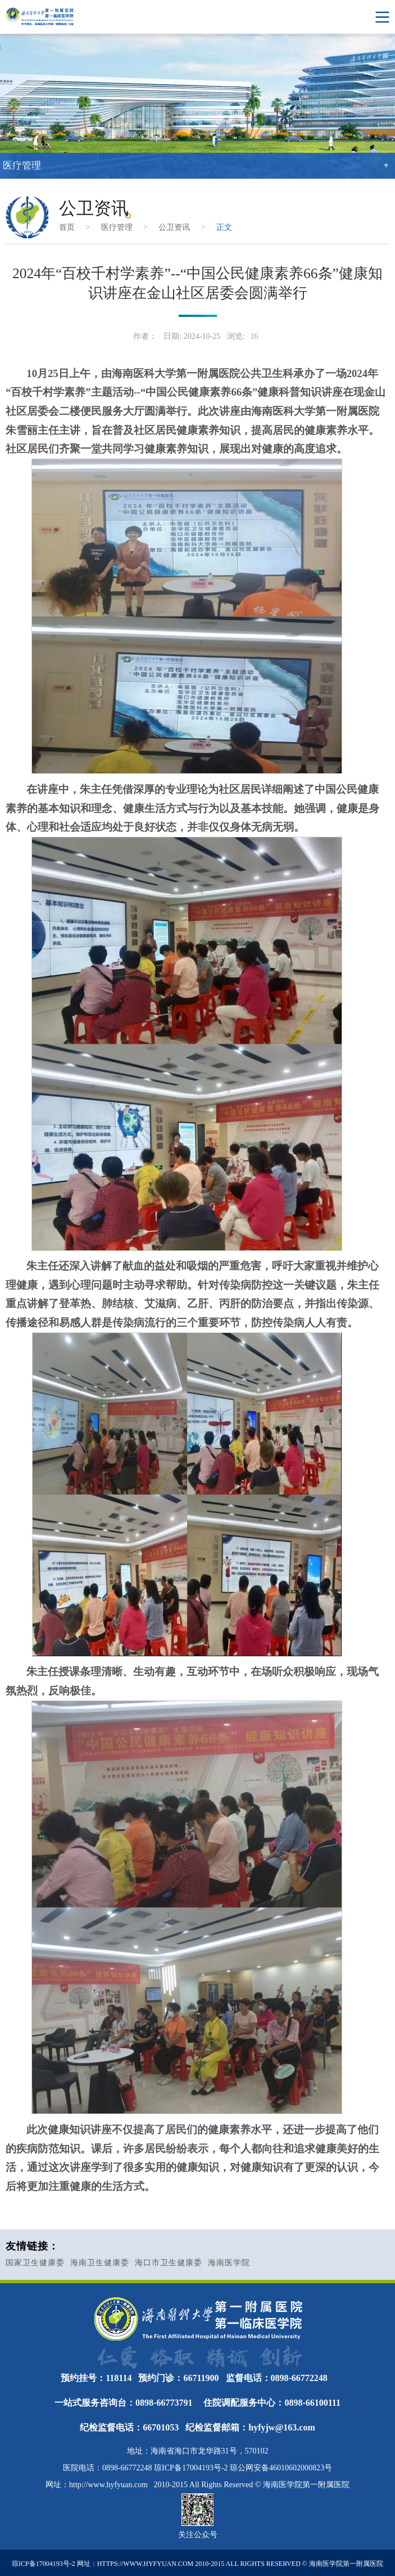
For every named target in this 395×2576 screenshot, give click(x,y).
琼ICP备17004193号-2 (191, 2468)
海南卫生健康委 (99, 2262)
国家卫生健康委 (35, 2262)
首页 (67, 227)
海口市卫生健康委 (168, 2262)
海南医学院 (229, 2262)
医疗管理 (117, 227)
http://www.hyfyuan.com (108, 2484)
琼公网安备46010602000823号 (281, 2468)
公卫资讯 (174, 227)
